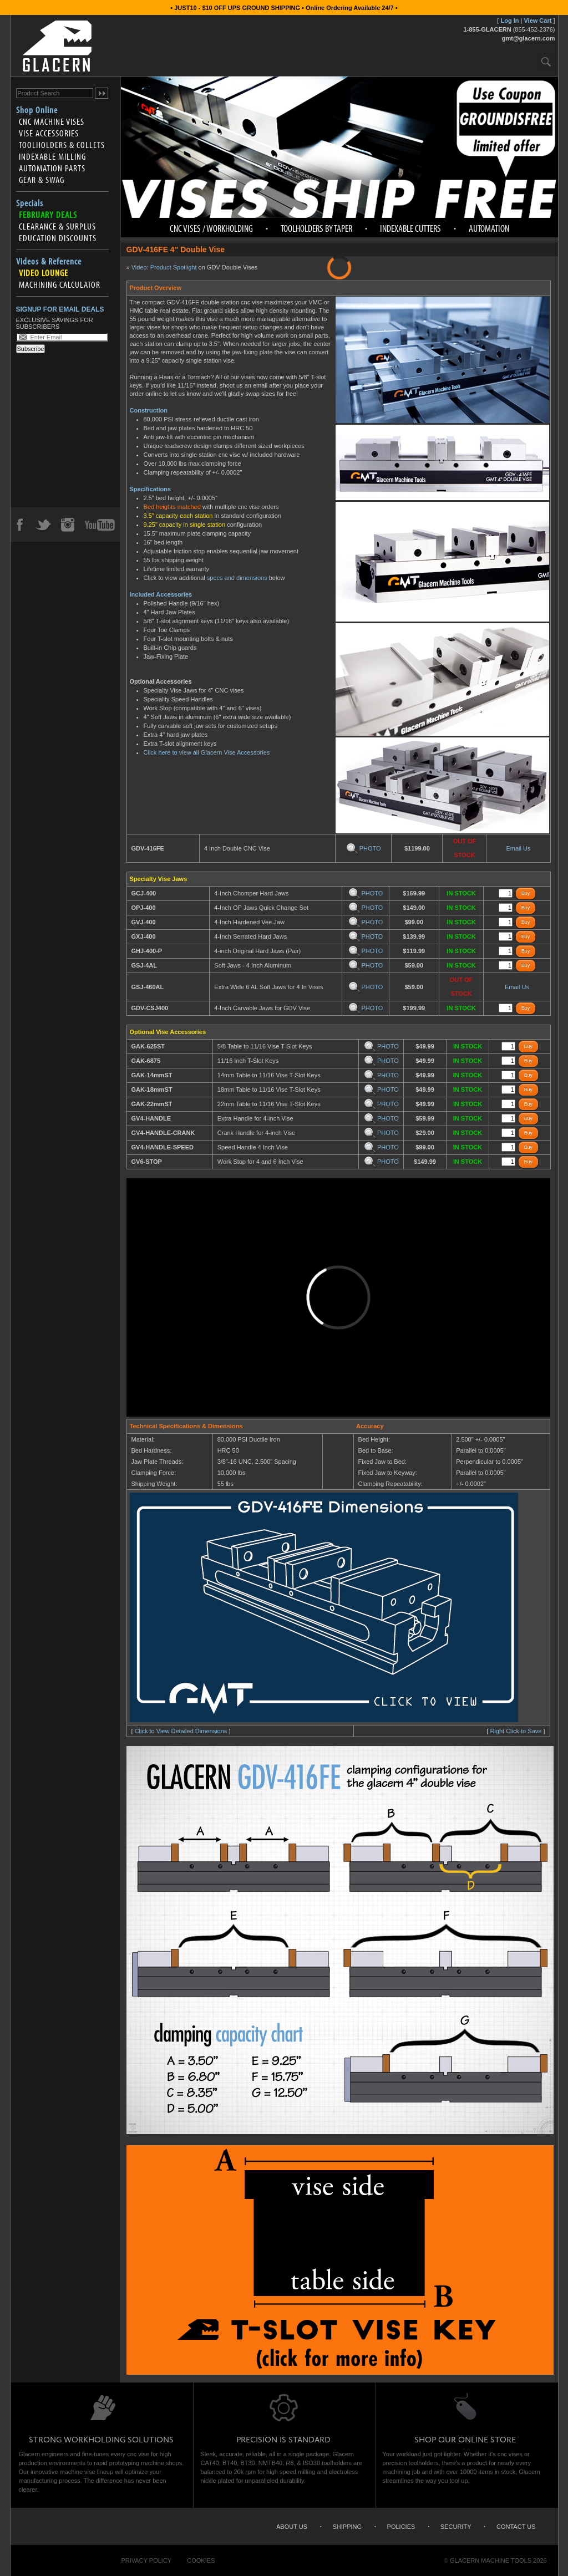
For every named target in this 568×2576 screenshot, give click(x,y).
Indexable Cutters (410, 228)
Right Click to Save (515, 1731)
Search (546, 61)
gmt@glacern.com (528, 38)
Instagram (67, 524)
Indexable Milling (52, 156)
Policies (401, 2526)
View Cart (537, 20)
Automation (489, 228)
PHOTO (363, 848)
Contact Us (516, 2526)
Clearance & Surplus (57, 226)
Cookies (201, 2560)
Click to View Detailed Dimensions (181, 1731)
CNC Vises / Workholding (211, 228)
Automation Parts (52, 168)
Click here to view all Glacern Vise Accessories (207, 752)
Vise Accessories (49, 133)
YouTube (100, 524)
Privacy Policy (146, 2560)
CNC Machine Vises (51, 121)
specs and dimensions (237, 577)
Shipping (347, 2526)
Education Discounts (58, 237)
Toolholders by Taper (316, 228)
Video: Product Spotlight (164, 267)
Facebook (19, 524)
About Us (291, 2526)
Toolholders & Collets (62, 144)
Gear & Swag (41, 179)
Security (455, 2526)
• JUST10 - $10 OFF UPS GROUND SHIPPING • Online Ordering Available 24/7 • (283, 7)
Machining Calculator (59, 284)
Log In (509, 20)
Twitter (43, 524)
